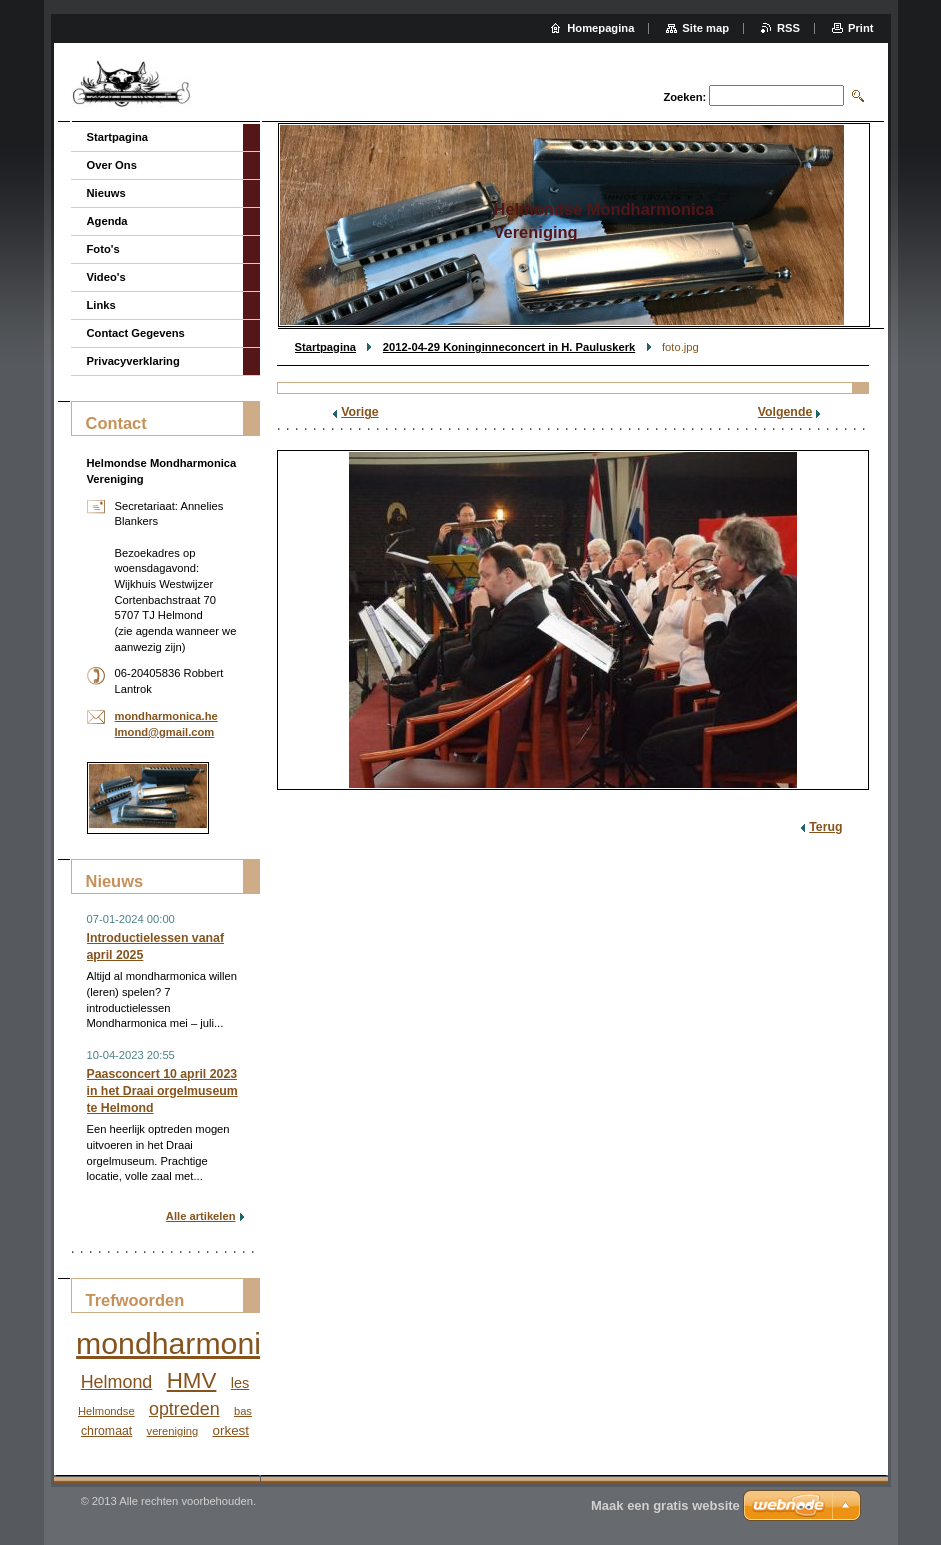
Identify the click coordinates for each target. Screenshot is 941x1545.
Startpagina (326, 347)
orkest (230, 1430)
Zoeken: (684, 97)
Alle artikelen (201, 1216)
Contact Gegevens (136, 333)
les (240, 1383)
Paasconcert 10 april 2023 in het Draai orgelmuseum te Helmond (162, 1091)
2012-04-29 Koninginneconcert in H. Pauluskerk (509, 347)
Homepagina (600, 28)
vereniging (173, 1431)
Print (860, 28)
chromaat (106, 1431)
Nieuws (106, 193)
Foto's (103, 249)
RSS (788, 28)
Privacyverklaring (133, 361)
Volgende (785, 412)
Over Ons (112, 165)
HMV (192, 1380)
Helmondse (106, 1411)
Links (101, 305)
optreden (184, 1409)
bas (243, 1411)
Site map (705, 28)
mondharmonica (184, 1343)
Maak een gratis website (665, 1505)
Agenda (107, 221)
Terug (825, 827)
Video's (106, 277)
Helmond (117, 1382)
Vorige (359, 412)
